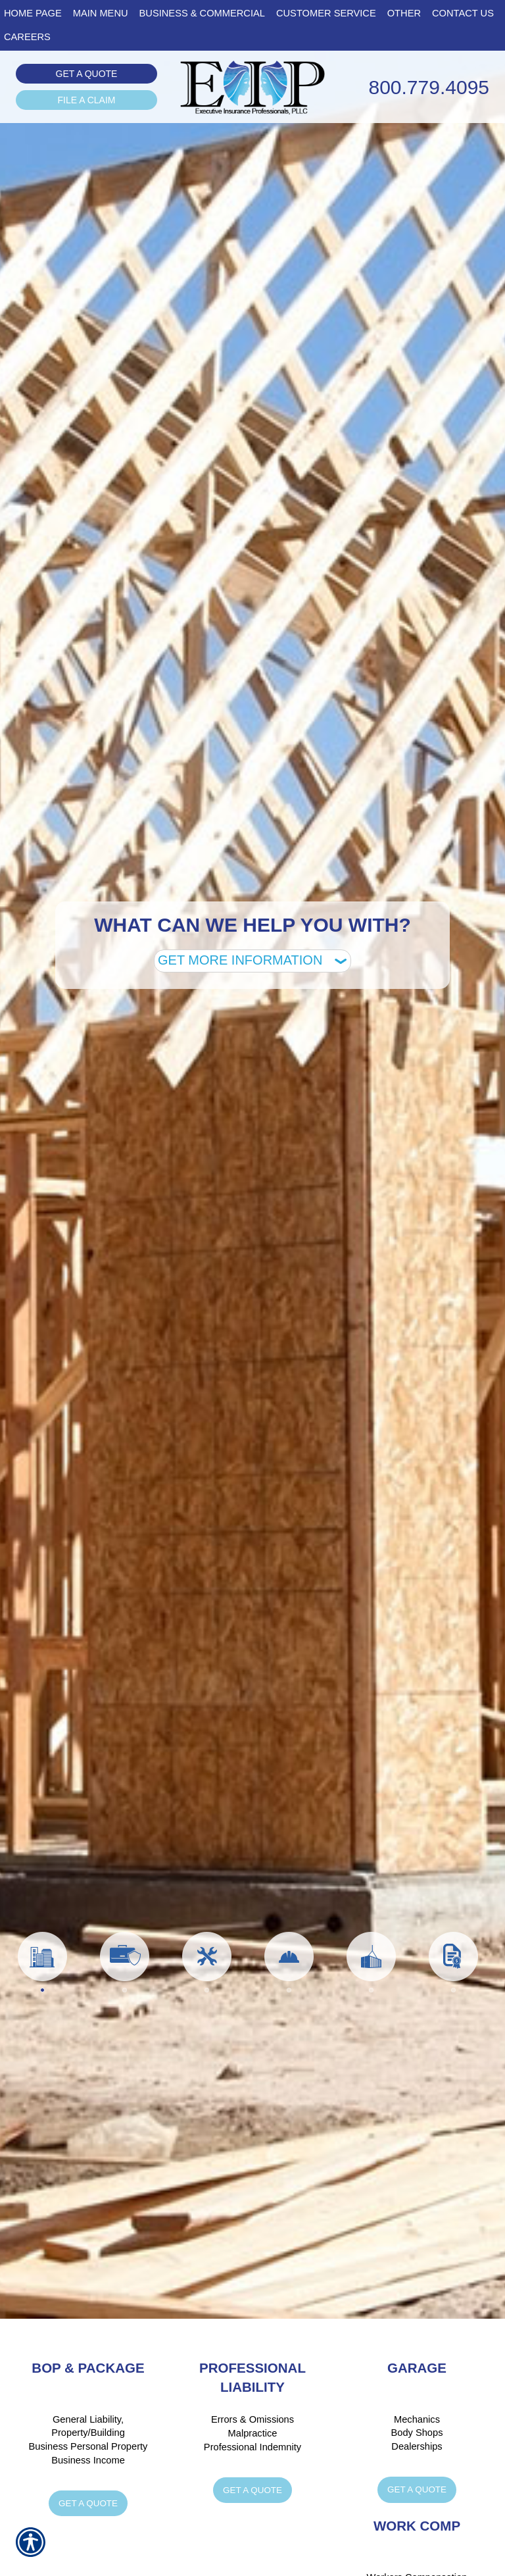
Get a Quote (87, 73)
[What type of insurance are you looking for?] (252, 960)
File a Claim (87, 100)
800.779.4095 (428, 87)
